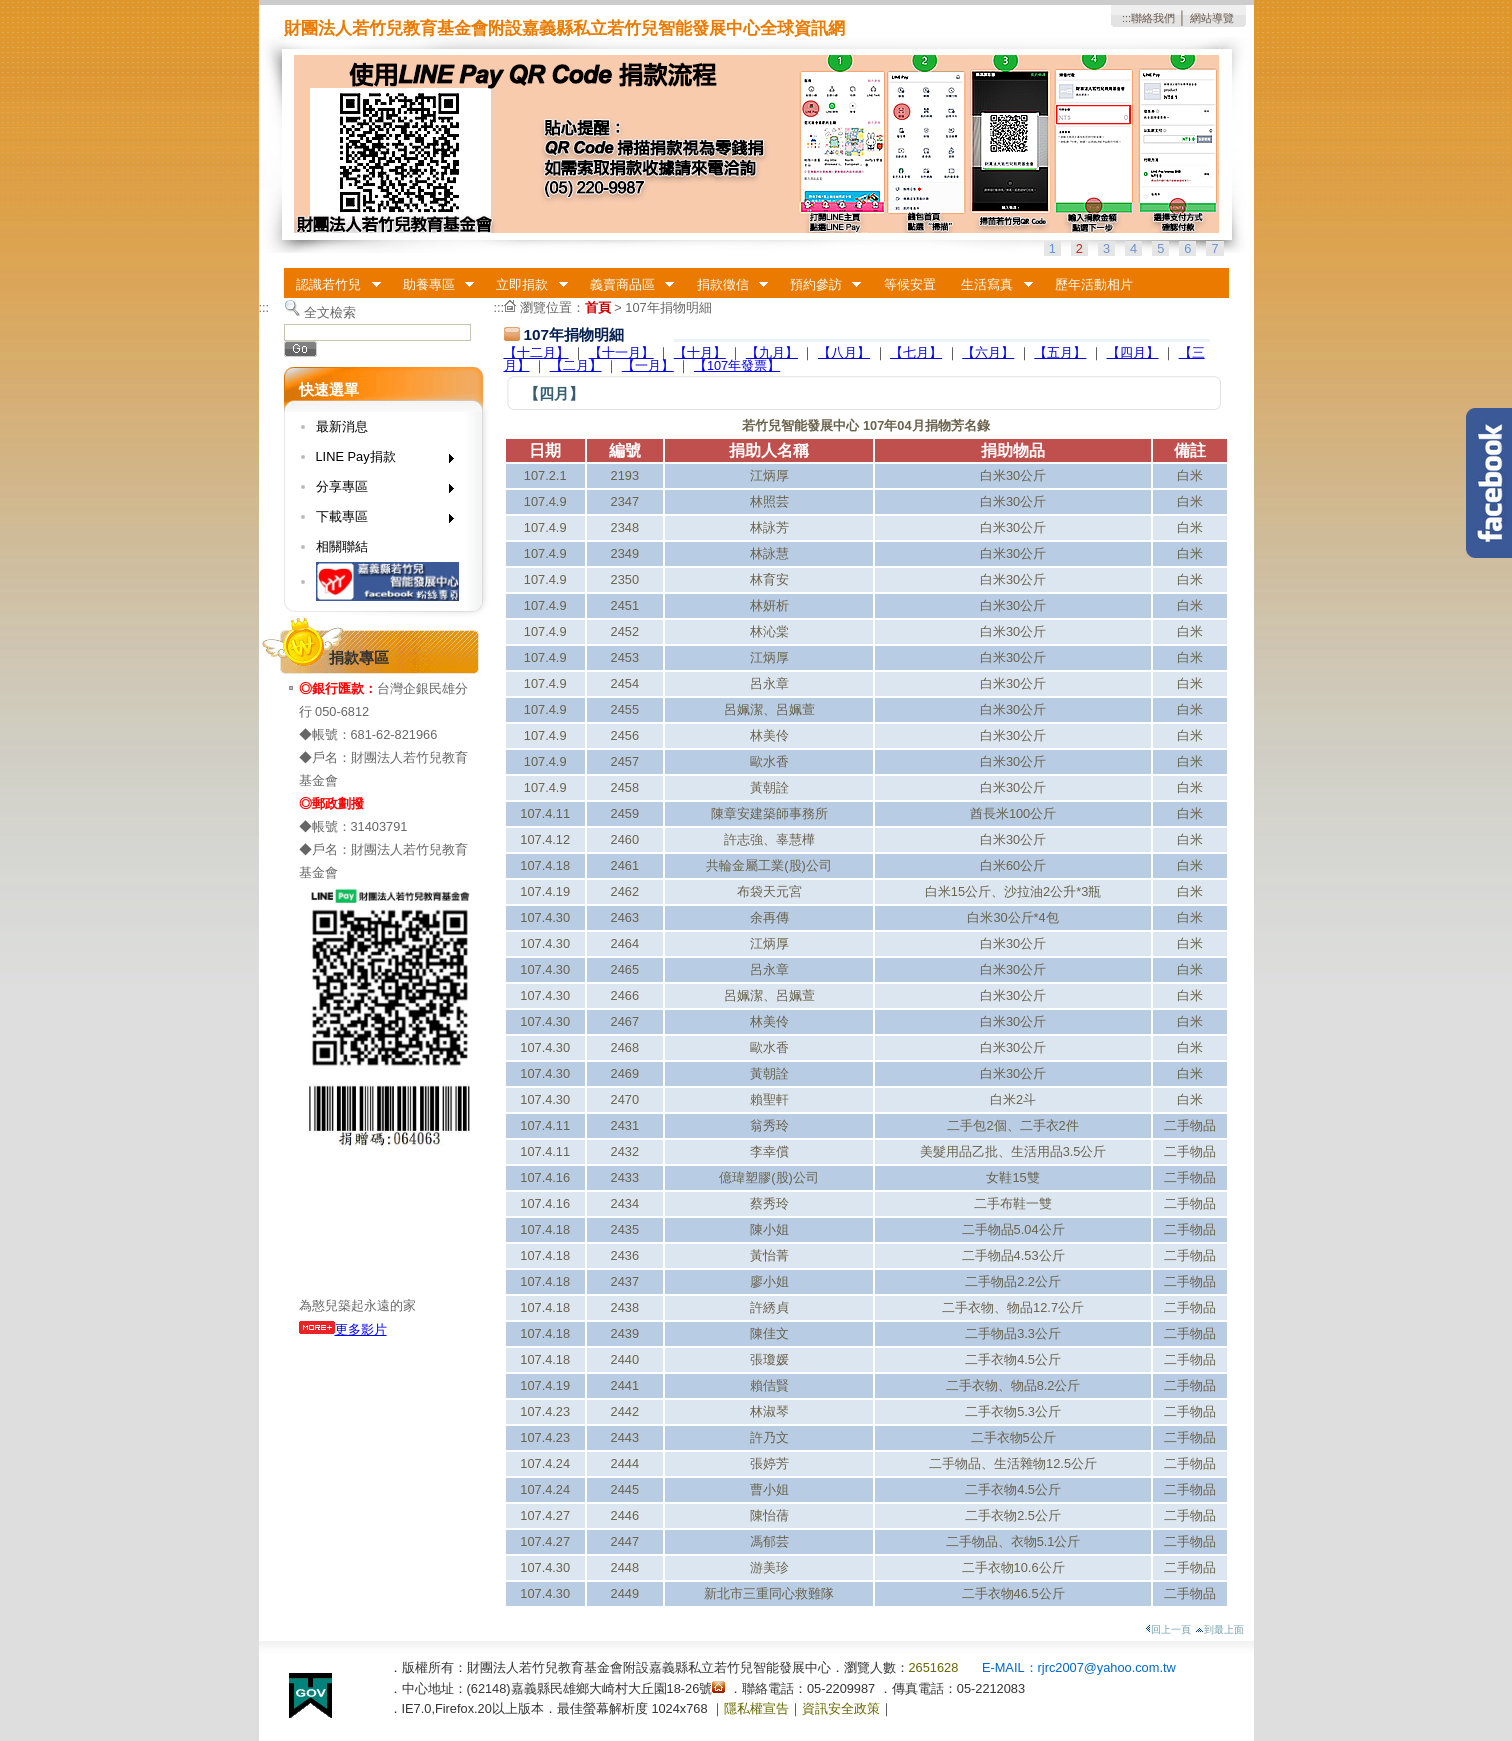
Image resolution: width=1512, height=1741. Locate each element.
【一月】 (648, 365)
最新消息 (342, 426)
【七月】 (916, 352)
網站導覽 (1212, 18)
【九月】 (772, 352)
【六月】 (988, 352)
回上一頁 (1168, 1629)
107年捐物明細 (668, 307)
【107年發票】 (737, 365)
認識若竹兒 (332, 285)
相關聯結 (342, 546)
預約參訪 (819, 285)
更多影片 (343, 1329)
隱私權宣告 (756, 1708)
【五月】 (1060, 352)
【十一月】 (621, 352)
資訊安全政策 (841, 1708)
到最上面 (1219, 1629)
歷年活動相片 (1094, 284)
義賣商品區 (625, 285)
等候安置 (910, 284)
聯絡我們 (1153, 18)
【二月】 (576, 365)
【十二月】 (536, 352)
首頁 (598, 307)
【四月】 (1133, 352)
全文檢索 (330, 312)
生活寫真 (991, 285)
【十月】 (700, 352)
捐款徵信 (726, 285)
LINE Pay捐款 (378, 460)
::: (1126, 18)
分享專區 (378, 490)
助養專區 (432, 285)
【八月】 (844, 352)
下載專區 (378, 520)
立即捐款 (526, 285)
